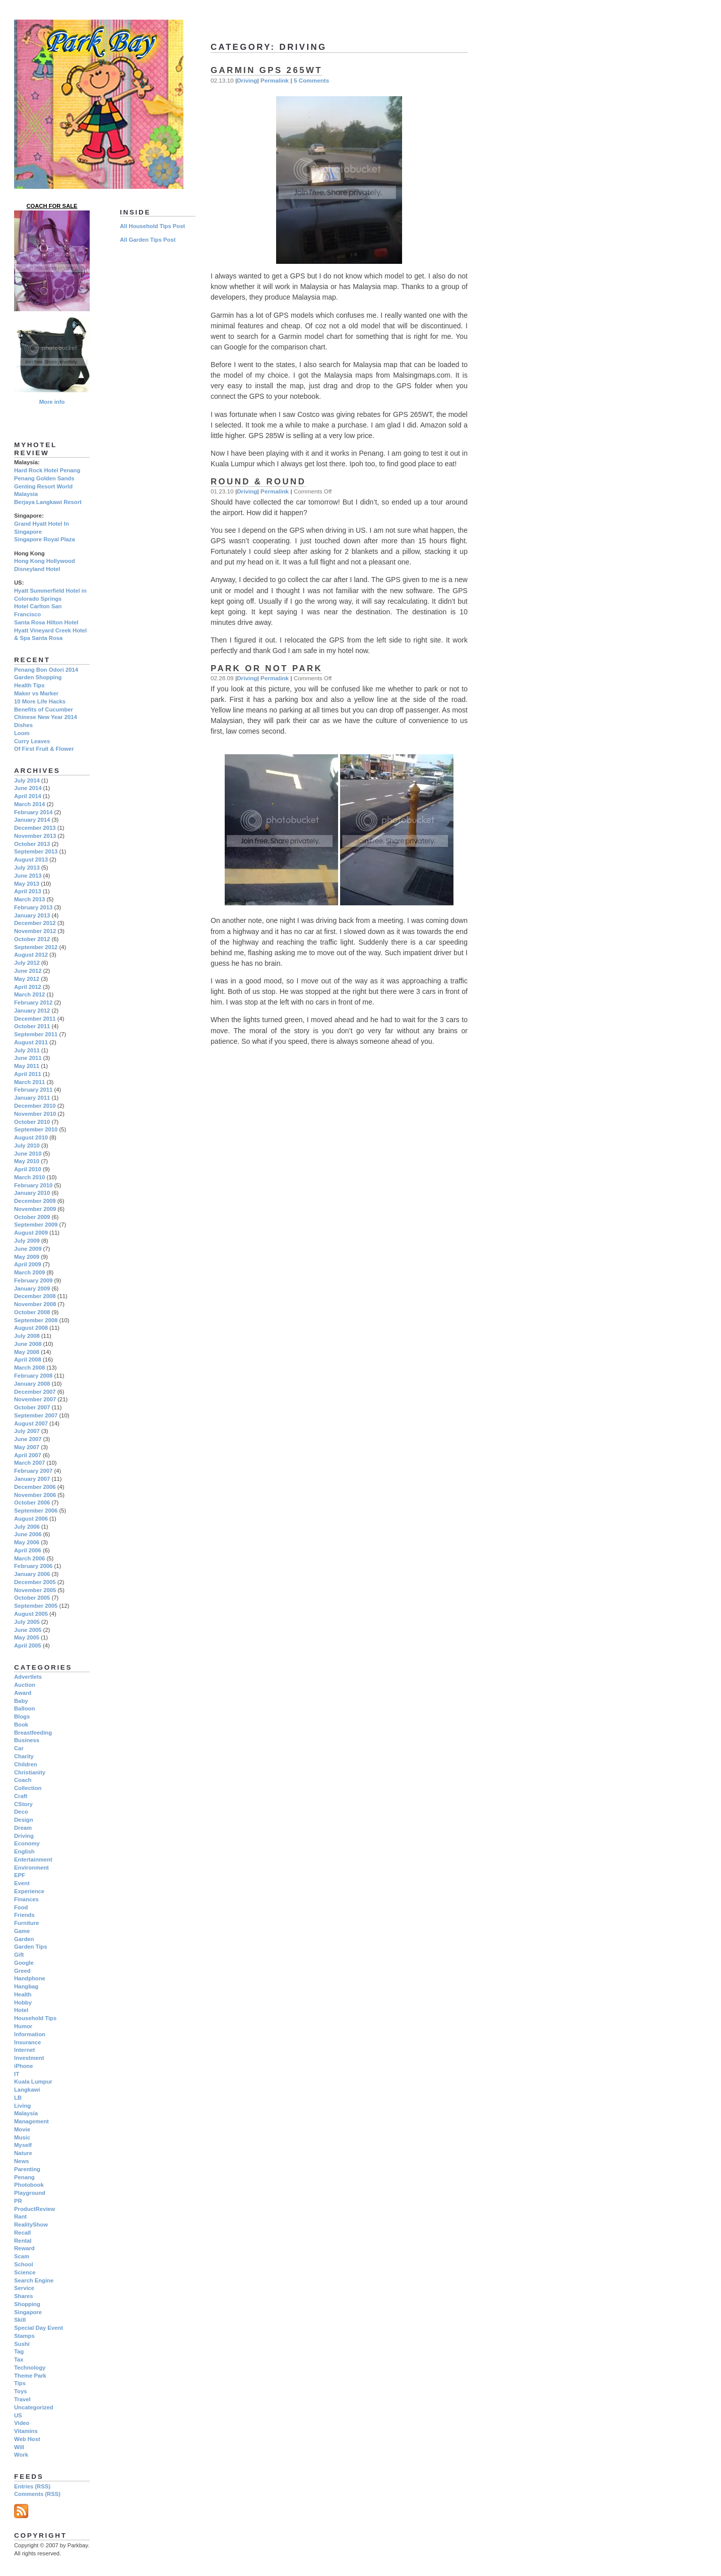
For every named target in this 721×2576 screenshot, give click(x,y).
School (23, 2264)
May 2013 (26, 884)
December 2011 (35, 1019)
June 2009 (27, 1249)
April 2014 (27, 796)
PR (18, 2201)
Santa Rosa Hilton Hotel (46, 622)
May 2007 (26, 1447)
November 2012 (35, 931)
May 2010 (26, 1161)
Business (26, 1740)
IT (16, 2074)
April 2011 (27, 1074)
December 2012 (35, 923)
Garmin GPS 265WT (266, 70)
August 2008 (31, 1328)
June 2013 (27, 876)
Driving (247, 80)
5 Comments (311, 80)
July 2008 (27, 1336)
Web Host (27, 2439)
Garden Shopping (37, 677)
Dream (23, 1828)
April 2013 (27, 891)
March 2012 (29, 994)
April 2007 (27, 1455)
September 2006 (35, 1511)
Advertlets (28, 1677)
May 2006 (26, 1542)
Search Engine (33, 2280)
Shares (23, 2296)
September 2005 (35, 1606)
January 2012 (32, 1011)
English (24, 1851)
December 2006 (35, 1487)
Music (22, 2137)
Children (25, 1764)
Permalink (274, 80)
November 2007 (35, 1399)
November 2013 (35, 836)
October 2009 (32, 1217)
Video (21, 2423)
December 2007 (35, 1392)
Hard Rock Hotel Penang (47, 470)
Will (19, 2447)
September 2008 (35, 1320)
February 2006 (33, 1566)
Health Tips (29, 685)
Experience (29, 1891)
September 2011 (35, 1034)
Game (22, 1931)
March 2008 (29, 1368)
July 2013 (27, 868)
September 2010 (35, 1129)
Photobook (29, 2185)
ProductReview (34, 2209)
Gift (19, 1955)
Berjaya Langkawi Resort (48, 502)
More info (52, 402)
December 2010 (35, 1106)
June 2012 (27, 971)
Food (21, 1907)
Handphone (29, 1978)
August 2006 (31, 1519)
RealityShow (31, 2225)
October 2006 (32, 1502)
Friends (24, 1915)
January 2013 (32, 915)
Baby (21, 1701)
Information (29, 2034)
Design (23, 1820)
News (21, 2161)
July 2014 (27, 780)
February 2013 (33, 907)
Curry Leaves (32, 741)
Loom (22, 733)
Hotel (21, 2010)
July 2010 (27, 1145)
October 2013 (32, 844)
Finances (26, 1899)
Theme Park (30, 2376)
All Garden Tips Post (147, 240)
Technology (29, 2368)
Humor (23, 2026)
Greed (22, 1971)
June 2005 (27, 1630)
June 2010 (27, 1154)
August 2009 (31, 1233)
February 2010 (33, 1185)
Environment (31, 1868)
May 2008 (26, 1352)
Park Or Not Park (266, 668)
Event (22, 1883)
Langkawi (27, 2090)
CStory (23, 1804)
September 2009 (35, 1225)
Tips (20, 2383)
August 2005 (31, 1614)
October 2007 (32, 1407)
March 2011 (29, 1082)
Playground (29, 2193)
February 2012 (33, 1002)
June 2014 (27, 788)
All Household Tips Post (152, 226)
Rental (22, 2241)
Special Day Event (38, 2328)
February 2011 (33, 1090)
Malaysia (26, 2113)
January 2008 (32, 1384)
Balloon (24, 1708)
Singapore (28, 2312)
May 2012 (26, 979)
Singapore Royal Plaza (44, 539)
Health (22, 1994)
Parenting (27, 2169)
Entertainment (33, 1859)
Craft (20, 1796)
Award (22, 1693)
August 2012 (31, 955)
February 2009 (33, 1280)
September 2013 (35, 851)
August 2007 (31, 1423)
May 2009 (26, 1257)
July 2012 (27, 963)
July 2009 (27, 1241)
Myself (23, 2145)
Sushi (22, 2344)
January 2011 (32, 1098)
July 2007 (27, 1431)
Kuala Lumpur (33, 2082)
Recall (22, 2233)
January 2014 (32, 820)
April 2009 (27, 1264)
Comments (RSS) (37, 2494)
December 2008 (35, 1296)
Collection (27, 1788)
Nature (23, 2153)
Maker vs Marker (36, 693)
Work (21, 2455)
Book (21, 1725)
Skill (20, 2320)
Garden (24, 1939)
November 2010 (35, 1114)
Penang (24, 2177)
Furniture (26, 1923)
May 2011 (26, 1066)
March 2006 (29, 1558)
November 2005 (35, 1590)
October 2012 (32, 939)
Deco (21, 1812)
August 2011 (31, 1042)
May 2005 (26, 1637)
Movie (22, 2129)
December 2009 (35, 1201)
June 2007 (27, 1439)
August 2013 (31, 859)
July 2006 (27, 1527)
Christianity (29, 1772)
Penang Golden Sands (44, 478)
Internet (24, 2050)
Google (24, 1963)
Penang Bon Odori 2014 (46, 670)
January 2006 (32, 1574)
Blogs (22, 1716)
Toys (20, 2391)
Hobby (23, 2002)
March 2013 (29, 899)
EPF (19, 1875)
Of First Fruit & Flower (44, 749)
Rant (20, 2216)
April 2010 (27, 1169)
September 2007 (35, 1415)
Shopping (27, 2304)
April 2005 (27, 1645)
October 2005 (32, 1598)
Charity (24, 1756)
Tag (19, 2351)
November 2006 (35, 1495)
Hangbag (26, 1986)
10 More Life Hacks (39, 701)
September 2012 (35, 947)
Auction (24, 1685)
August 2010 (31, 1137)
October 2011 (32, 1026)
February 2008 (33, 1376)
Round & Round (258, 481)
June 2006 (27, 1534)
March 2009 (29, 1272)
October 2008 (32, 1312)
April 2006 (27, 1550)
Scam (21, 2256)
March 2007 (29, 1463)
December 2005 (35, 1582)
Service (24, 2288)
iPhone (23, 2066)
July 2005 (27, 1622)
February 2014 (33, 812)
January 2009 (32, 1288)
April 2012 (27, 987)
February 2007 (33, 1471)
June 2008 (27, 1344)
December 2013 (35, 828)
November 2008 (35, 1304)
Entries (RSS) (32, 2486)
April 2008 (27, 1359)
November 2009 (35, 1209)
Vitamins (26, 2431)
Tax (19, 2359)
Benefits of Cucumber (43, 709)
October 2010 (32, 1122)
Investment (29, 2058)
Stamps (24, 2336)
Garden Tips (30, 1947)
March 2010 (29, 1177)
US (18, 2415)
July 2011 (27, 1050)
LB (18, 2098)
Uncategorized (33, 2407)
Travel (22, 2399)
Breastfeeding (33, 1733)
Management (31, 2121)
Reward (24, 2248)
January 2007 (32, 1479)
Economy (27, 1843)
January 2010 (32, 1193)
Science (25, 2272)
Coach (22, 1780)
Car (19, 1748)
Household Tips (35, 2018)
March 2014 (29, 804)
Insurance (27, 2042)
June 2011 (27, 1058)
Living (22, 2106)
